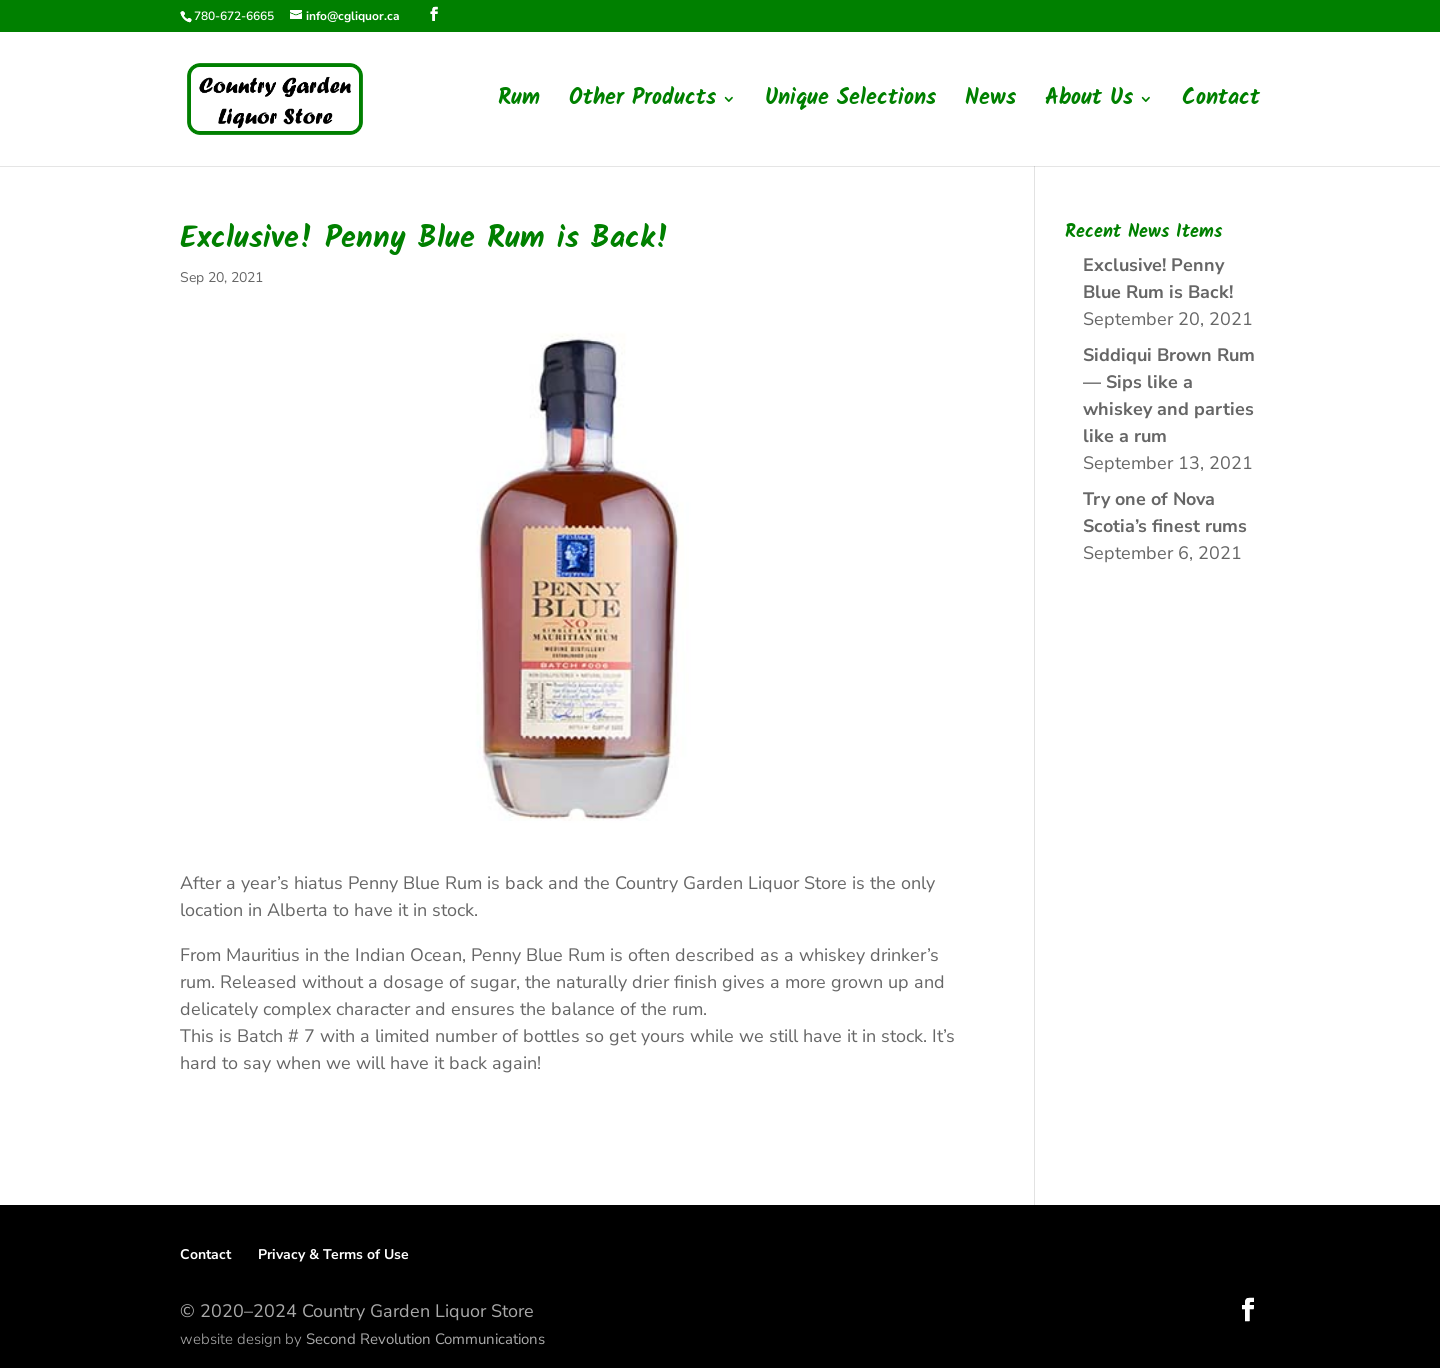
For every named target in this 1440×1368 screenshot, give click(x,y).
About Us (1089, 104)
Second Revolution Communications (425, 1339)
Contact (1221, 104)
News (990, 104)
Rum (519, 104)
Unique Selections (850, 104)
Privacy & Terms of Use (333, 1254)
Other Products (642, 104)
